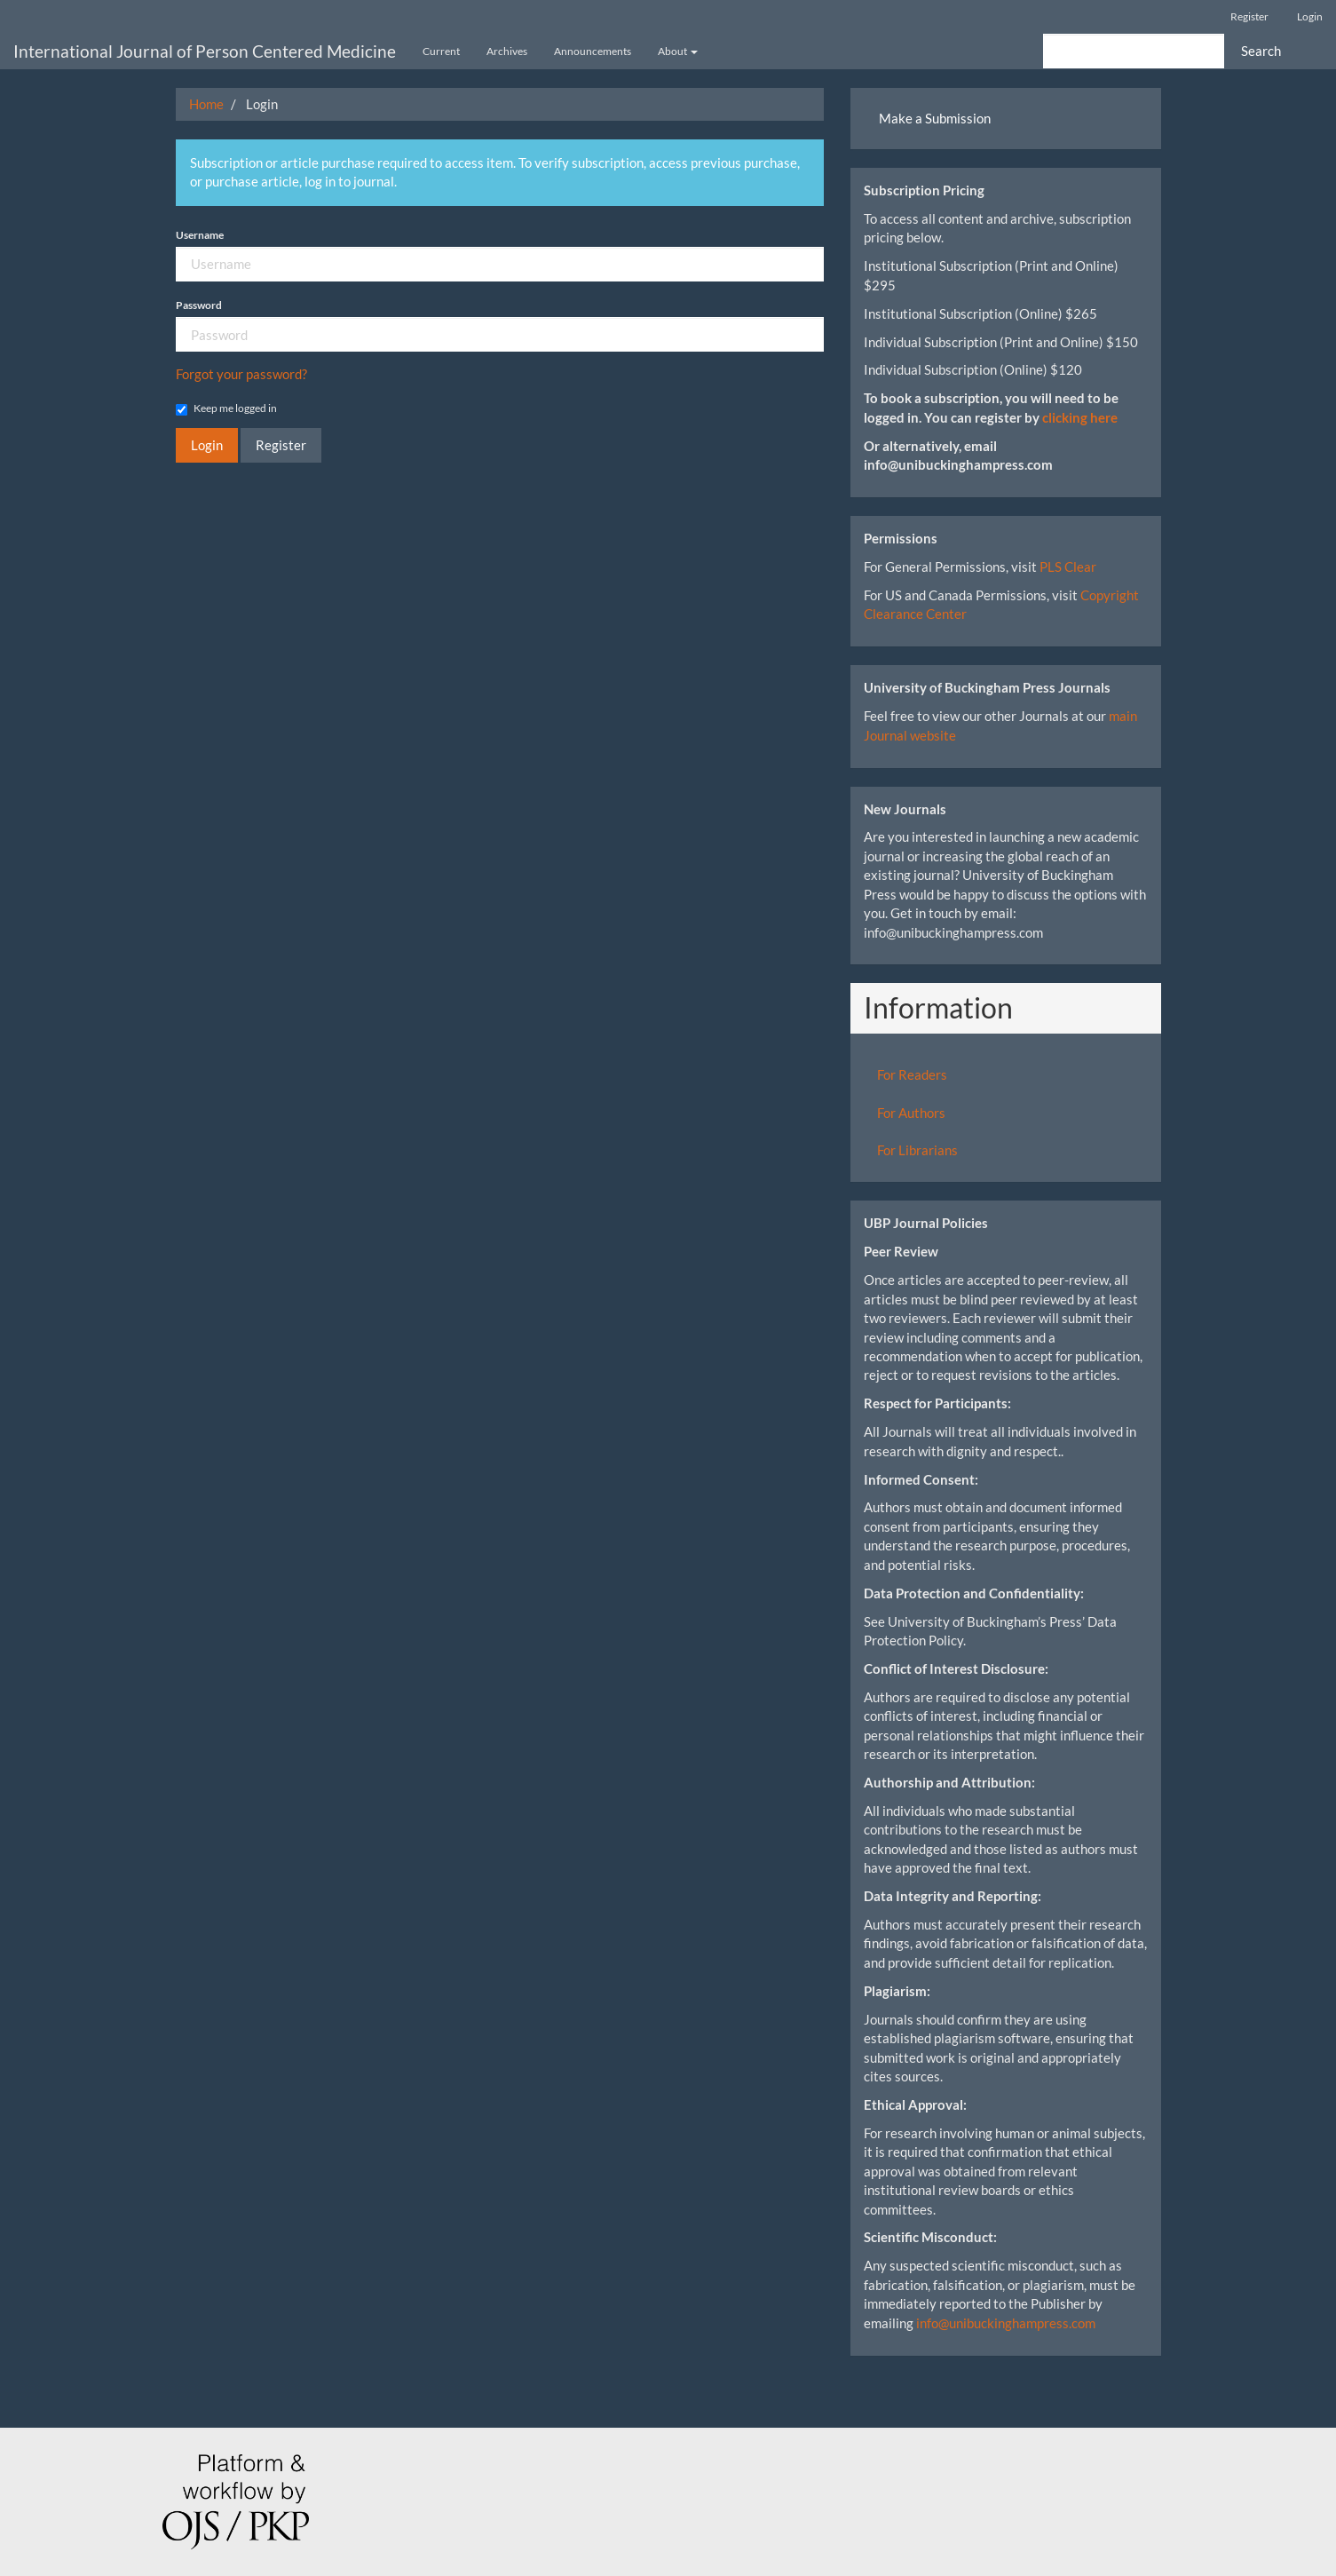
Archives (506, 51)
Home (206, 104)
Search (1261, 51)
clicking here (1080, 417)
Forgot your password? (241, 374)
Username (200, 235)
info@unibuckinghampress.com (1005, 2323)
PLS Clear (1068, 567)
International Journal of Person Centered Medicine (204, 51)
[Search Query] (1133, 51)
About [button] (678, 51)
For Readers (912, 1074)
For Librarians (917, 1150)
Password (199, 305)
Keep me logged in (226, 408)
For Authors (911, 1113)
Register (1249, 16)
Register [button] (281, 445)
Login (1310, 16)
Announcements (592, 51)
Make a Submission (935, 118)
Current (441, 51)
